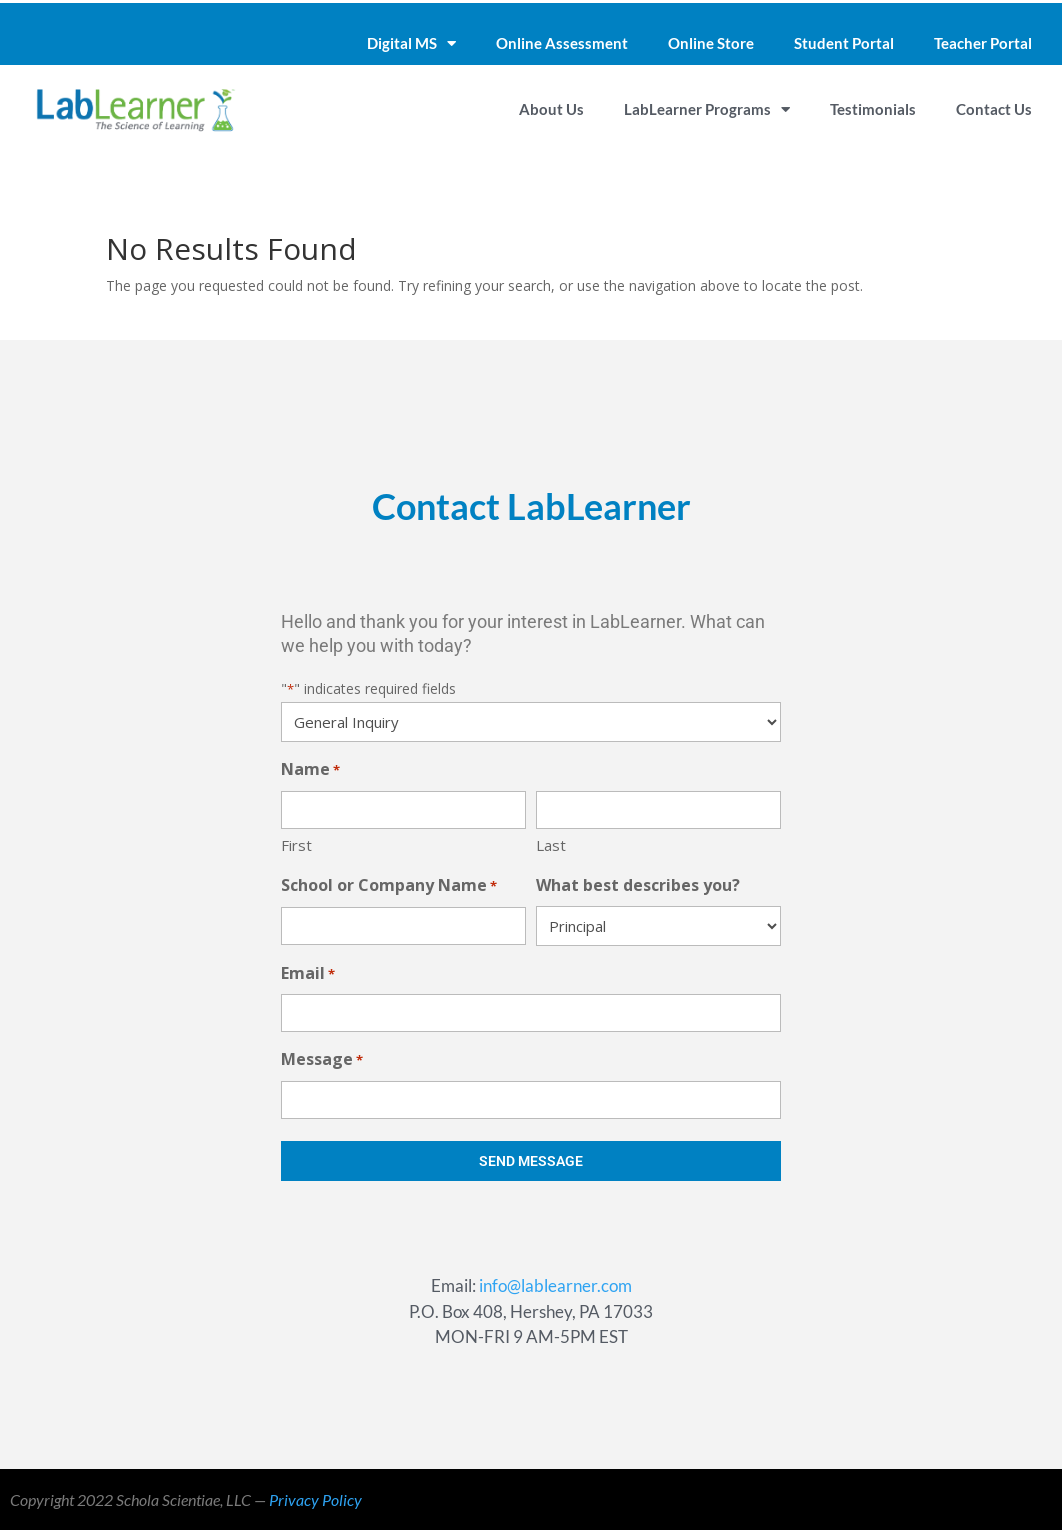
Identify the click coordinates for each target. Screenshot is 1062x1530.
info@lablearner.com (555, 1285)
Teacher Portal (983, 43)
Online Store (711, 43)
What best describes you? (638, 885)
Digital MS (411, 43)
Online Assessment (562, 43)
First (296, 845)
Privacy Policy (315, 1499)
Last (551, 845)
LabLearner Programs (707, 109)
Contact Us (994, 109)
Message (322, 1060)
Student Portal (844, 43)
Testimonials (873, 109)
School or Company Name (389, 886)
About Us (551, 109)
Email (308, 974)
